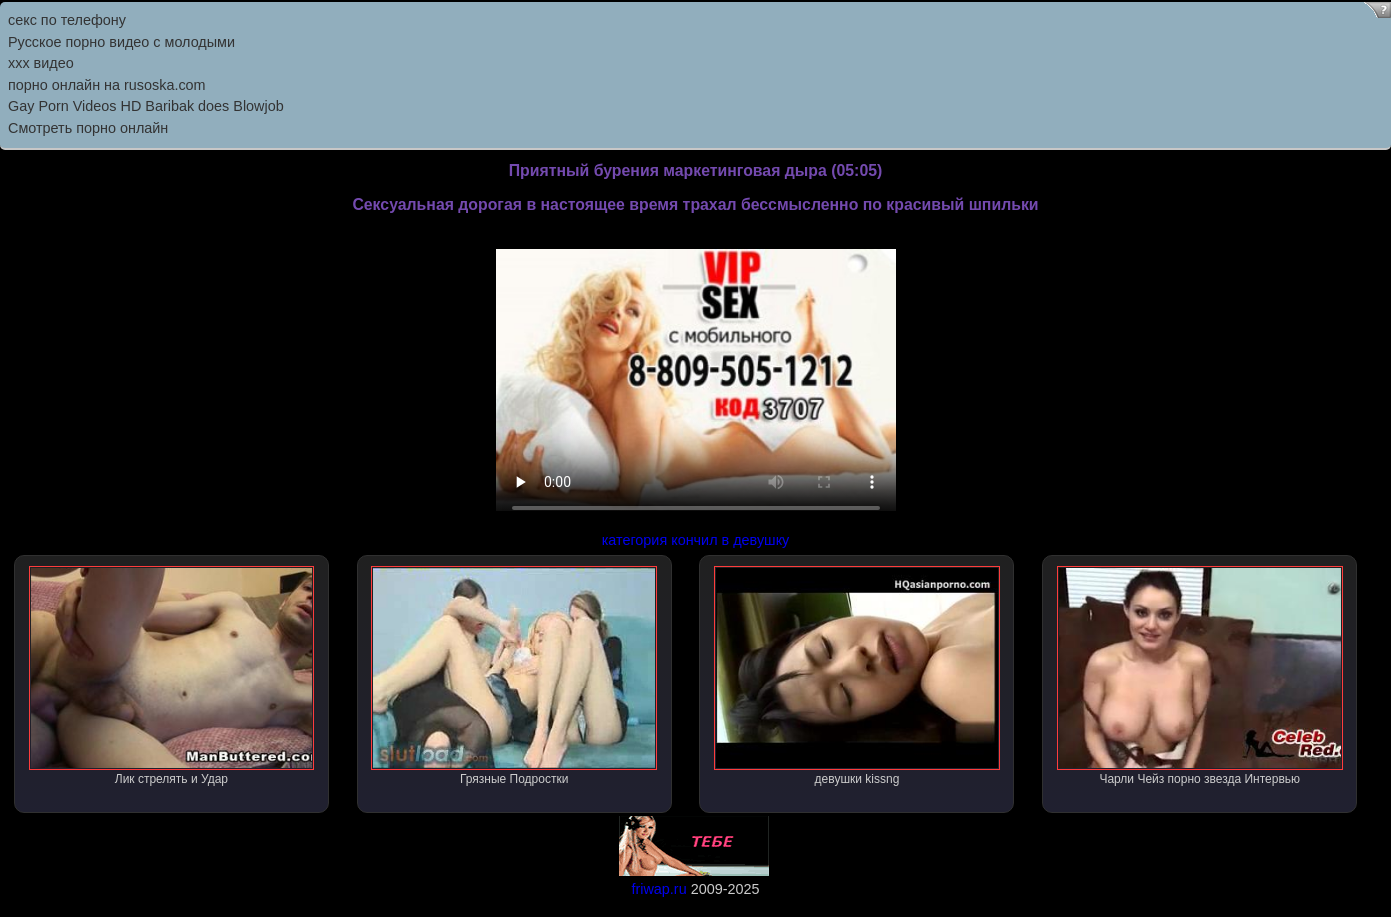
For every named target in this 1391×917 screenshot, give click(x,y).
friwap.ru (658, 889)
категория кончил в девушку (696, 540)
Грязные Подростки (514, 676)
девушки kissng (857, 676)
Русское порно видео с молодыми (121, 42)
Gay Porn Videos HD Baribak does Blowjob (146, 106)
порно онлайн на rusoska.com (107, 85)
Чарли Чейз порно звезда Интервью (1200, 676)
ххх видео (41, 63)
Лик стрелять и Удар (172, 676)
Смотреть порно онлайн (88, 128)
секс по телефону (67, 20)
